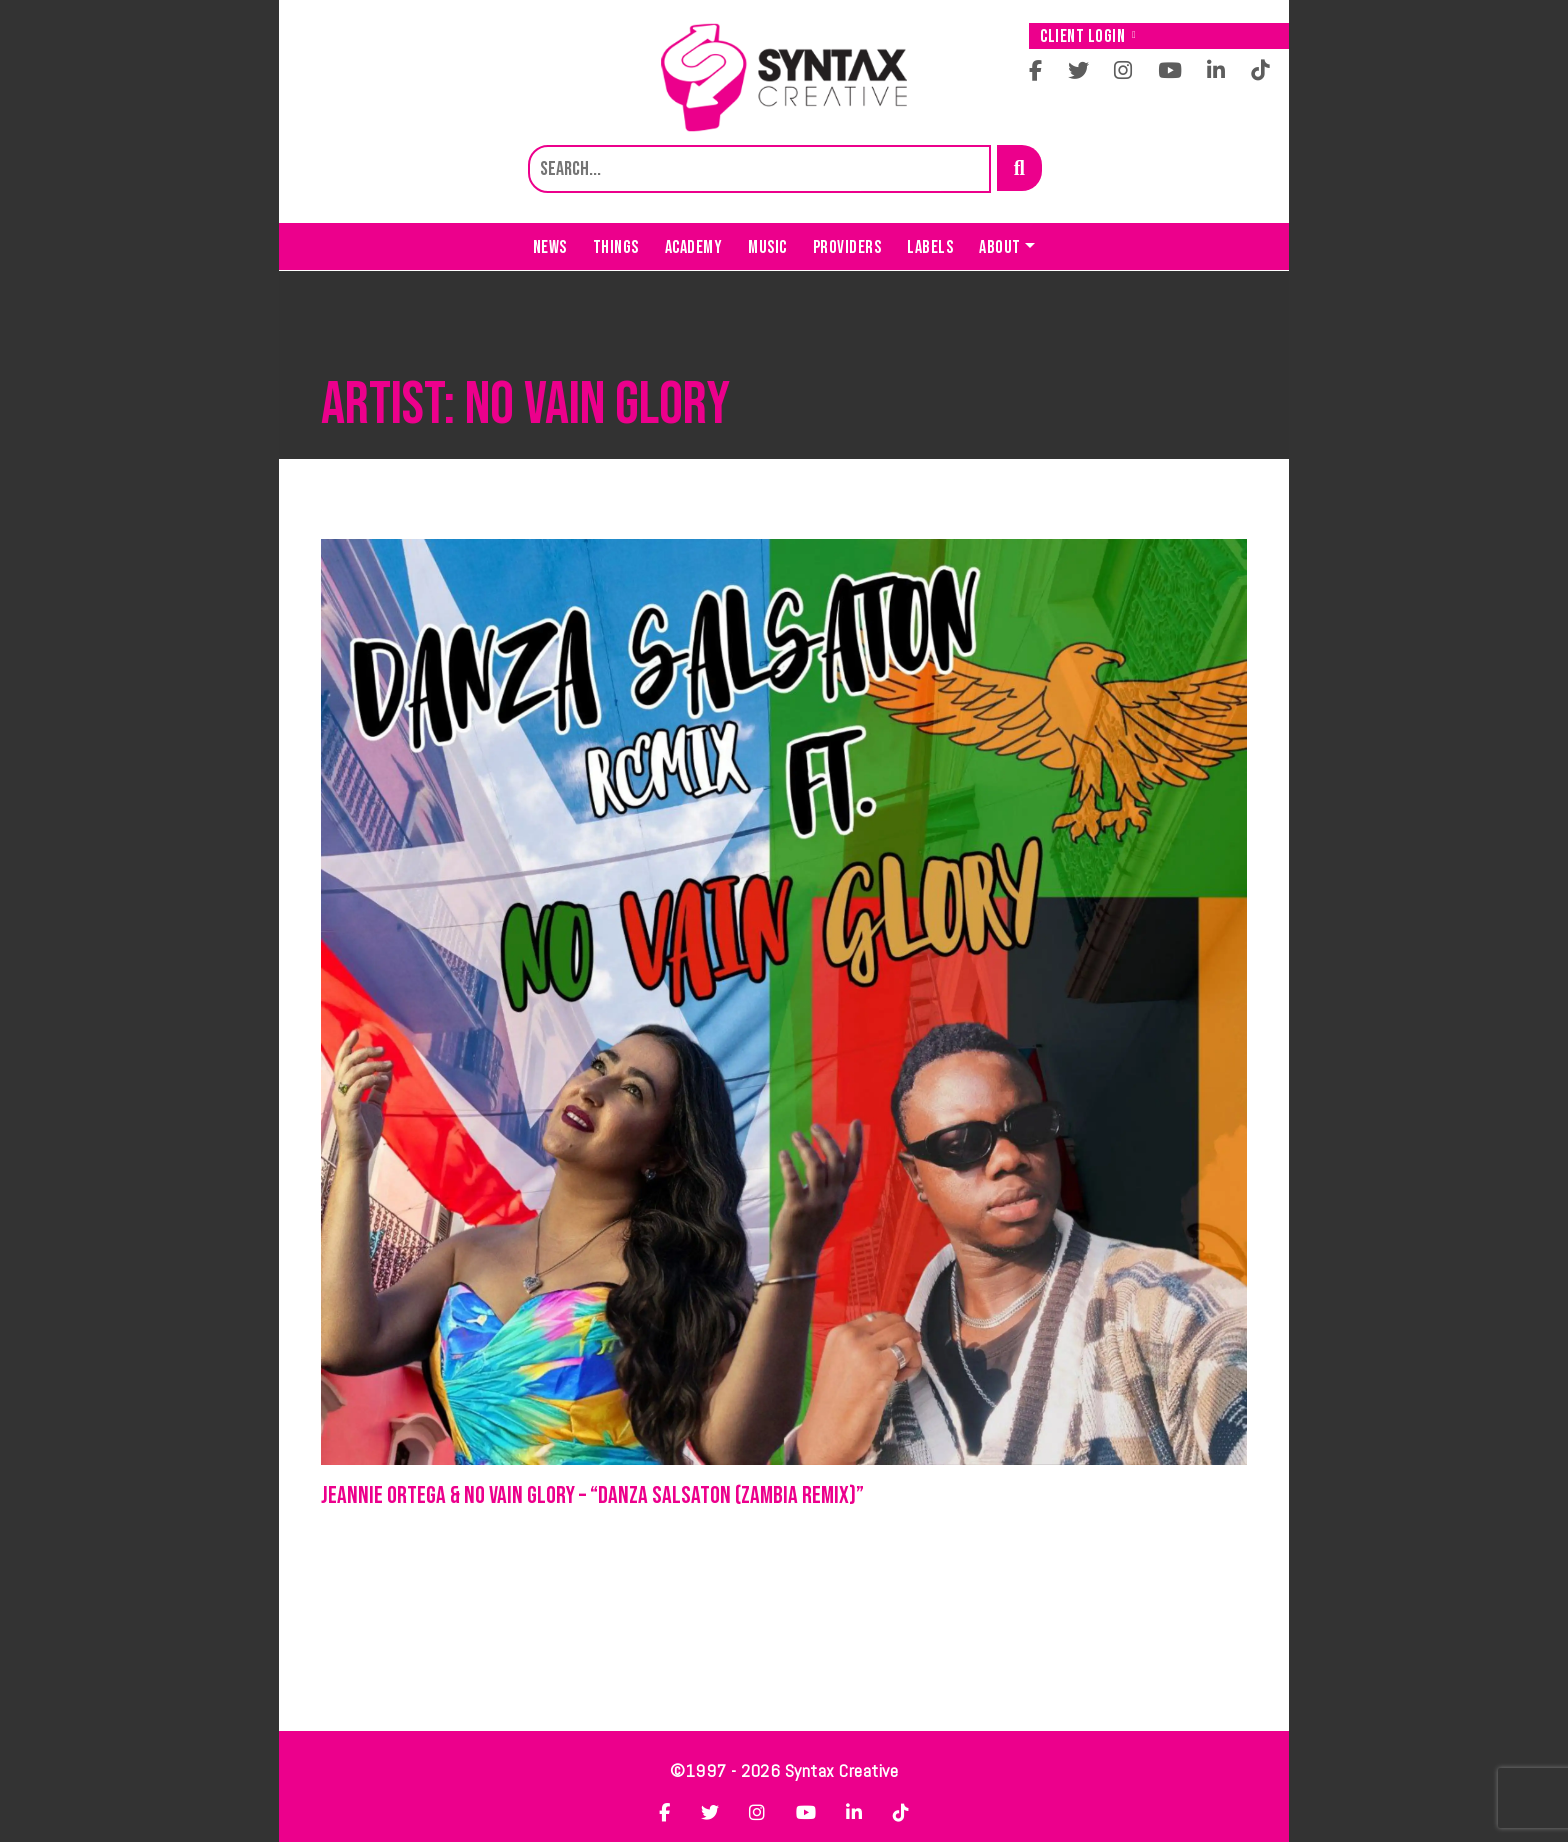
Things (616, 247)
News (550, 247)
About (1000, 247)
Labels (930, 247)
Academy (694, 247)
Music (767, 247)
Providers (847, 247)
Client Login (1088, 36)
